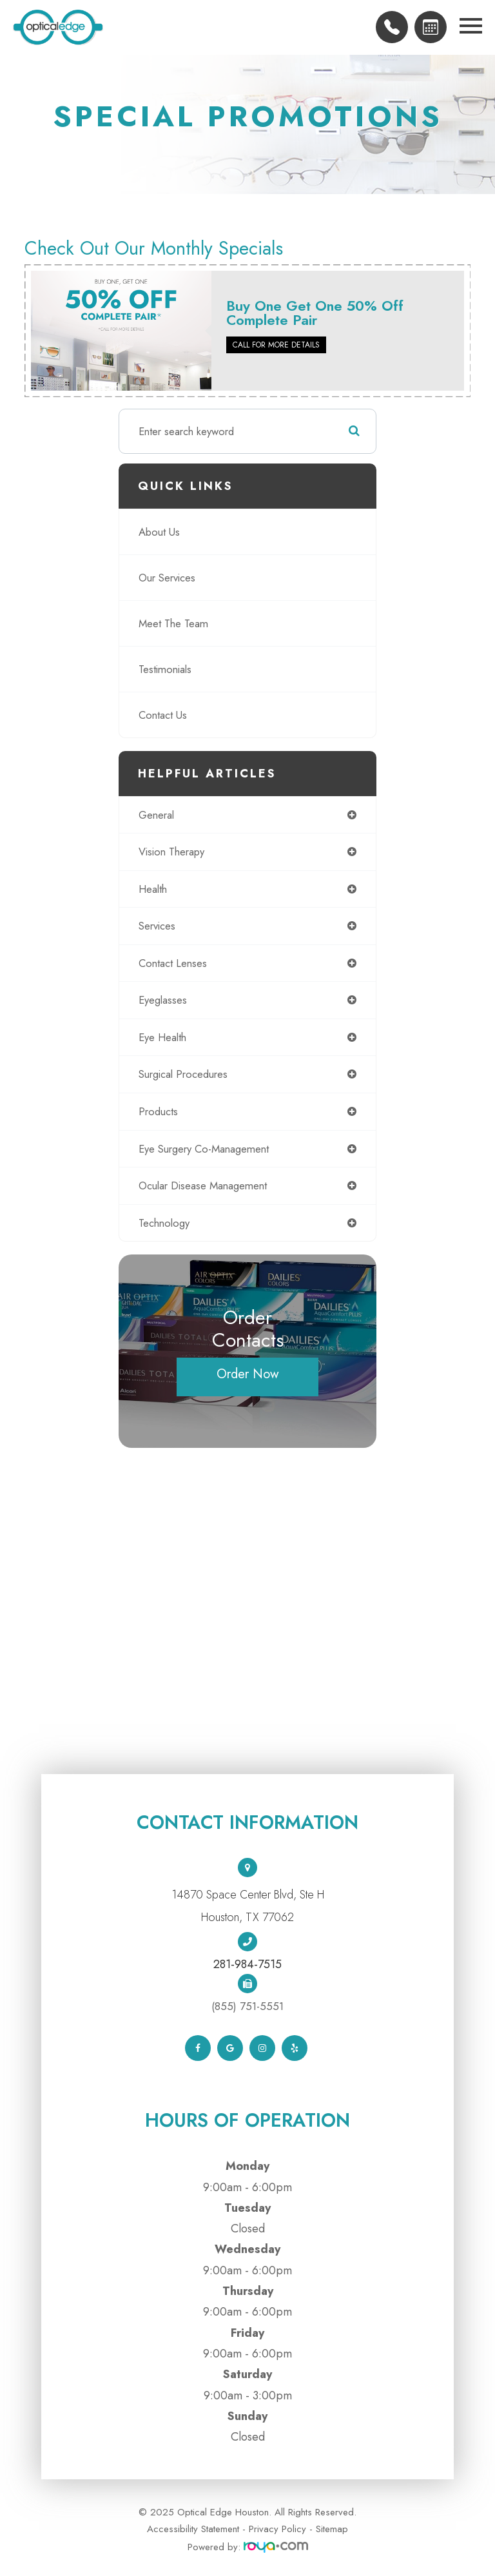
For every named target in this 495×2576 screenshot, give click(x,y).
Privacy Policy (277, 2529)
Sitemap (332, 2529)
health (153, 889)
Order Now (248, 1374)
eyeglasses (163, 1000)
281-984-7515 (247, 1964)
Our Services (167, 577)
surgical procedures (183, 1074)
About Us (159, 532)
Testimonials (165, 669)
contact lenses (173, 963)
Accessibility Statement (193, 2529)
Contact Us (163, 715)
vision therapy (171, 851)
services (157, 925)
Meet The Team (173, 623)
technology (164, 1223)
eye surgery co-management (204, 1148)
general (156, 815)
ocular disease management (203, 1185)
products (158, 1111)
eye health (162, 1037)
